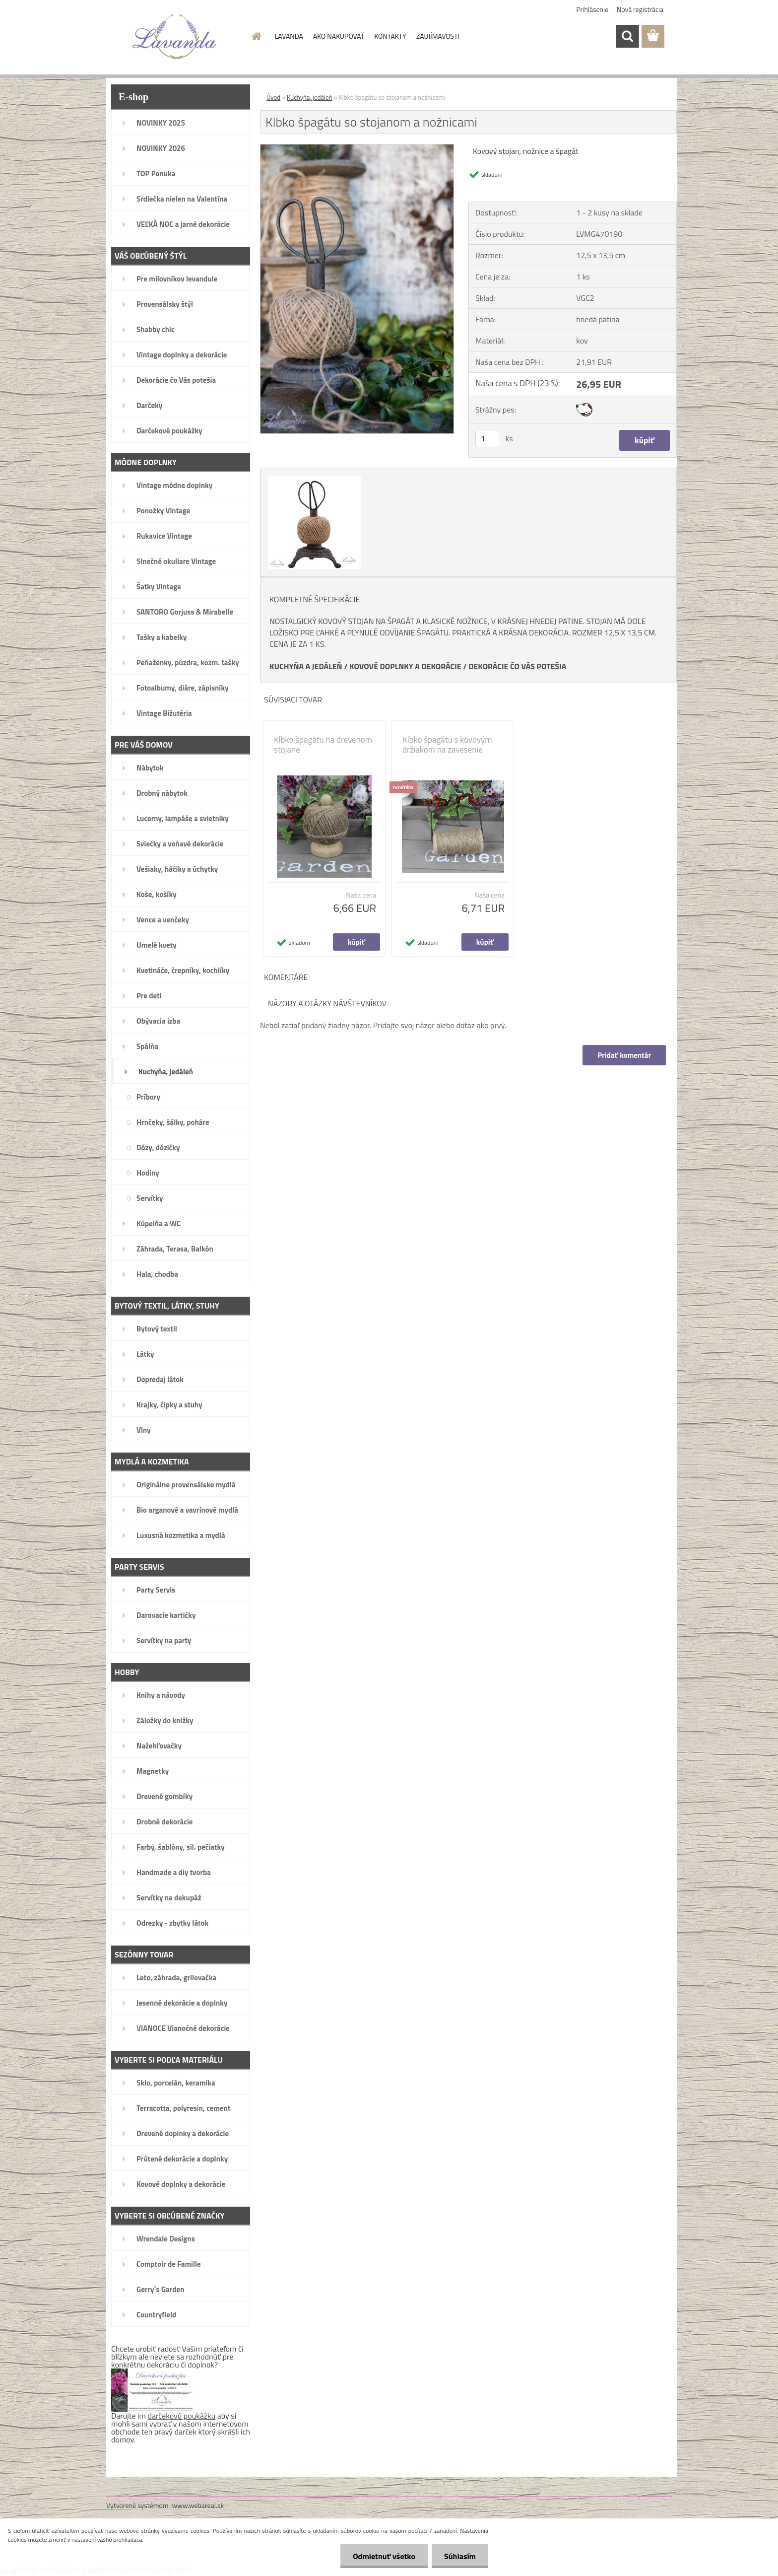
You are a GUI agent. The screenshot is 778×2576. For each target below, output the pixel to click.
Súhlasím (460, 2556)
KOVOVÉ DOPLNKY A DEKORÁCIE (405, 666)
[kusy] (487, 438)
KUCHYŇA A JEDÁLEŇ (305, 666)
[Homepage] (256, 36)
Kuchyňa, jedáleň (309, 97)
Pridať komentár (624, 1055)
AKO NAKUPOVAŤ (338, 36)
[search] (627, 36)
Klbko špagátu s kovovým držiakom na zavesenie (447, 745)
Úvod (273, 97)
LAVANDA (289, 36)
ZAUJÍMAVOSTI (437, 36)
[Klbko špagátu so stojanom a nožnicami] (357, 148)
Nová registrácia (640, 9)
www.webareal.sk (198, 2505)
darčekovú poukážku (182, 2416)
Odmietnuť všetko (384, 2556)
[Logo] (174, 37)
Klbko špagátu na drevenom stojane (323, 745)
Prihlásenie (593, 9)
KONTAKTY (390, 36)
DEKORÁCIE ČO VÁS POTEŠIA (517, 666)
